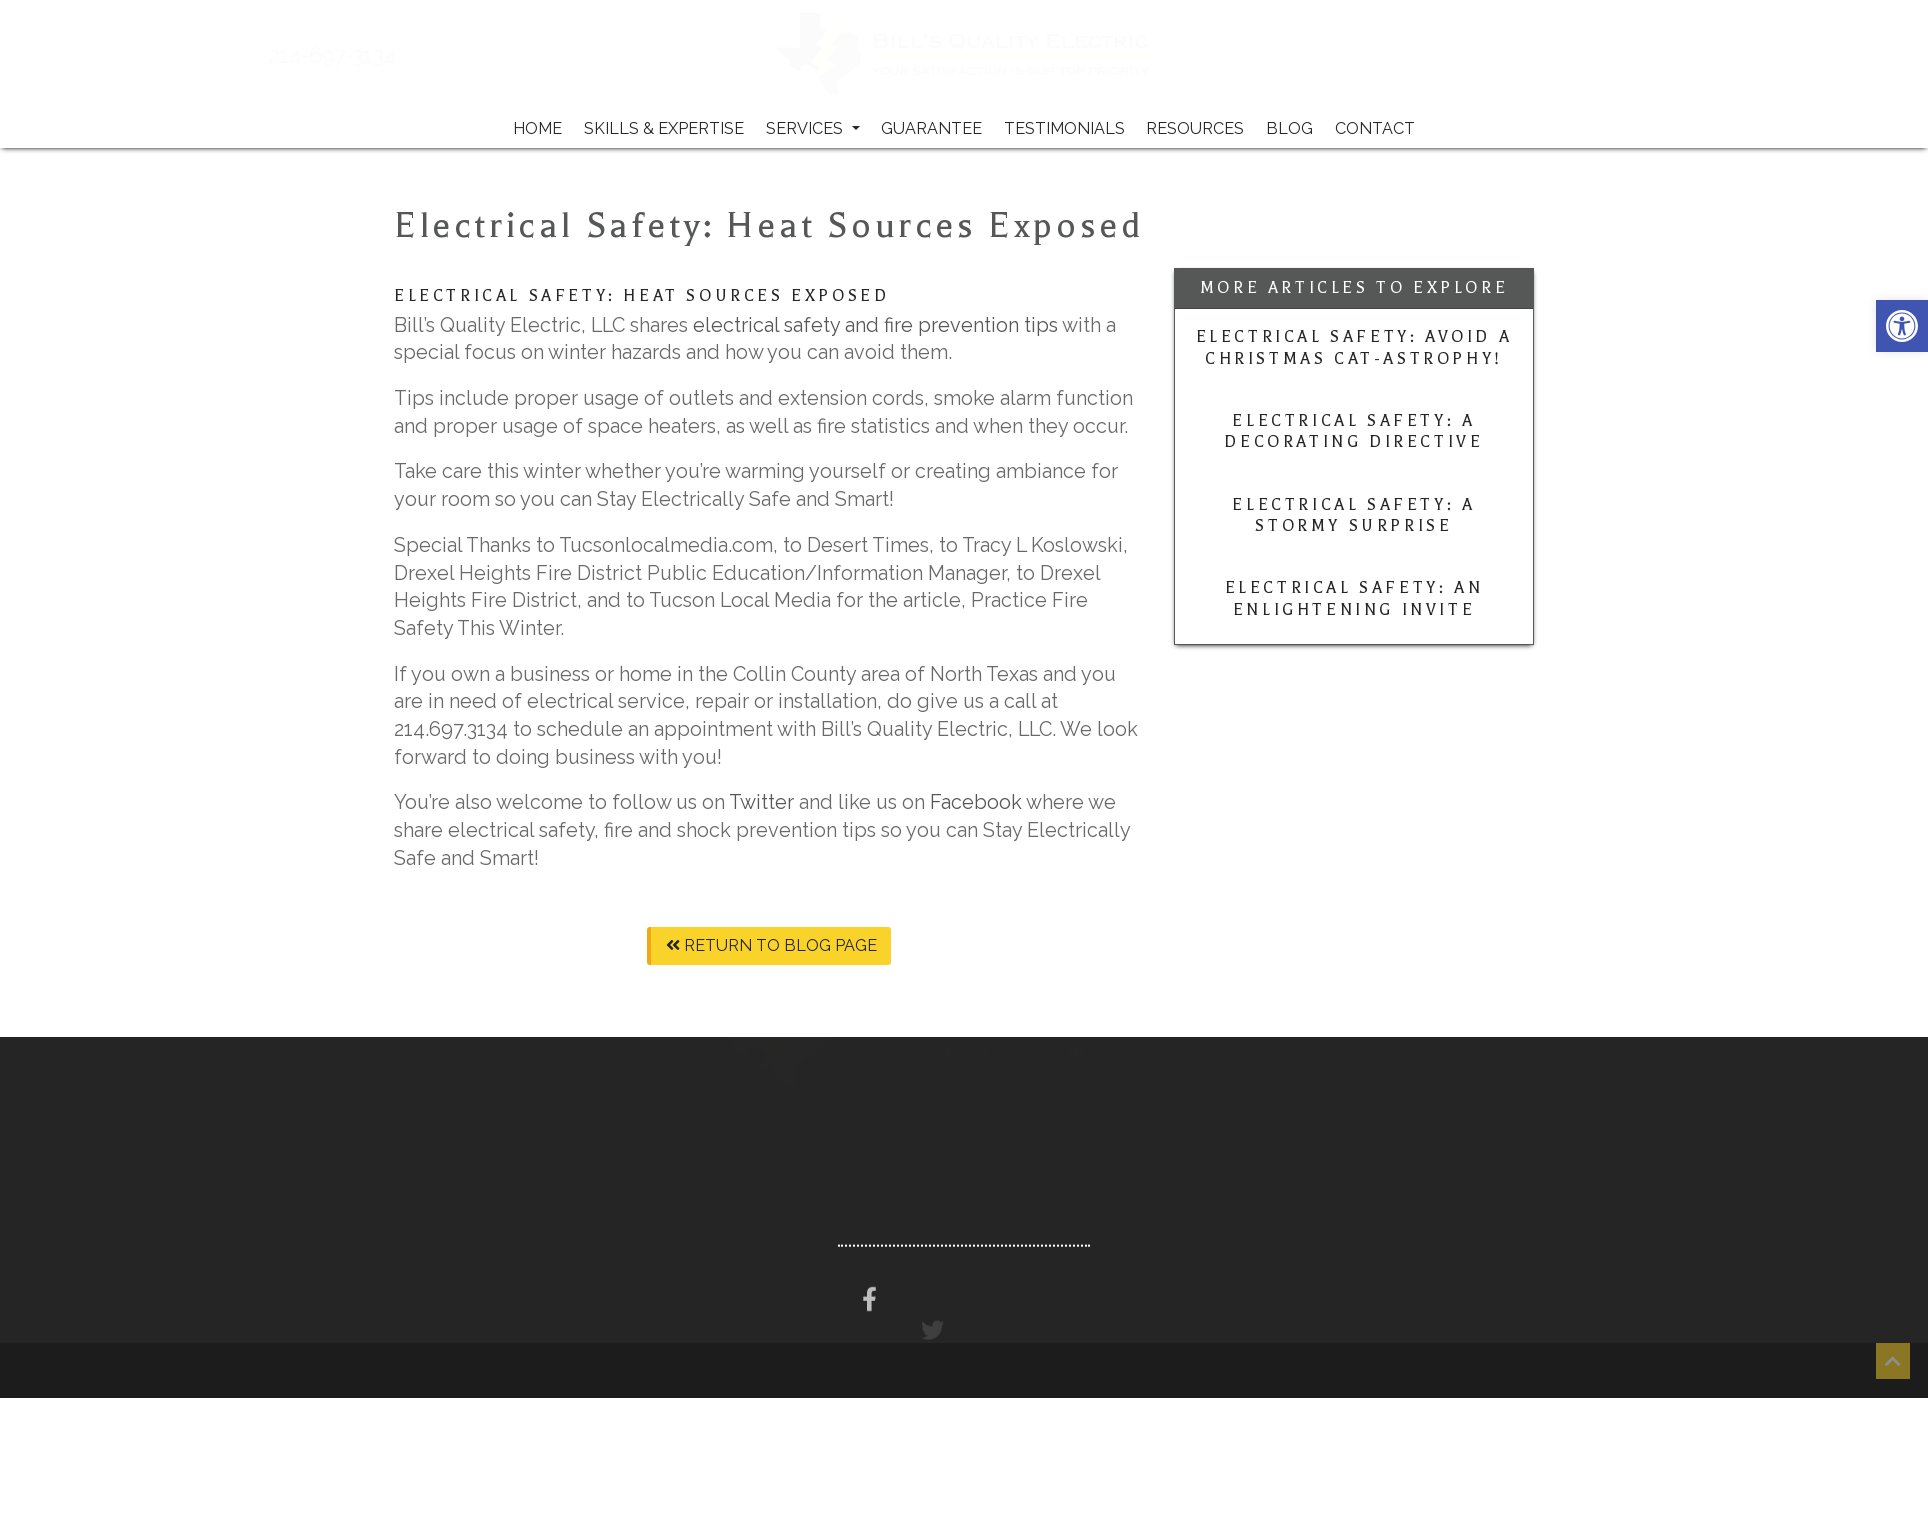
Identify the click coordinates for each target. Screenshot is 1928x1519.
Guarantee (931, 128)
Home (537, 128)
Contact (1375, 128)
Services (813, 128)
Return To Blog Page (771, 945)
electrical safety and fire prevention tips (877, 325)
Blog (1289, 128)
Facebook (978, 802)
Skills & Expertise (664, 128)
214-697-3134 (387, 56)
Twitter (761, 802)
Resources (1195, 128)
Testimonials (1064, 128)
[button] (1902, 326)
